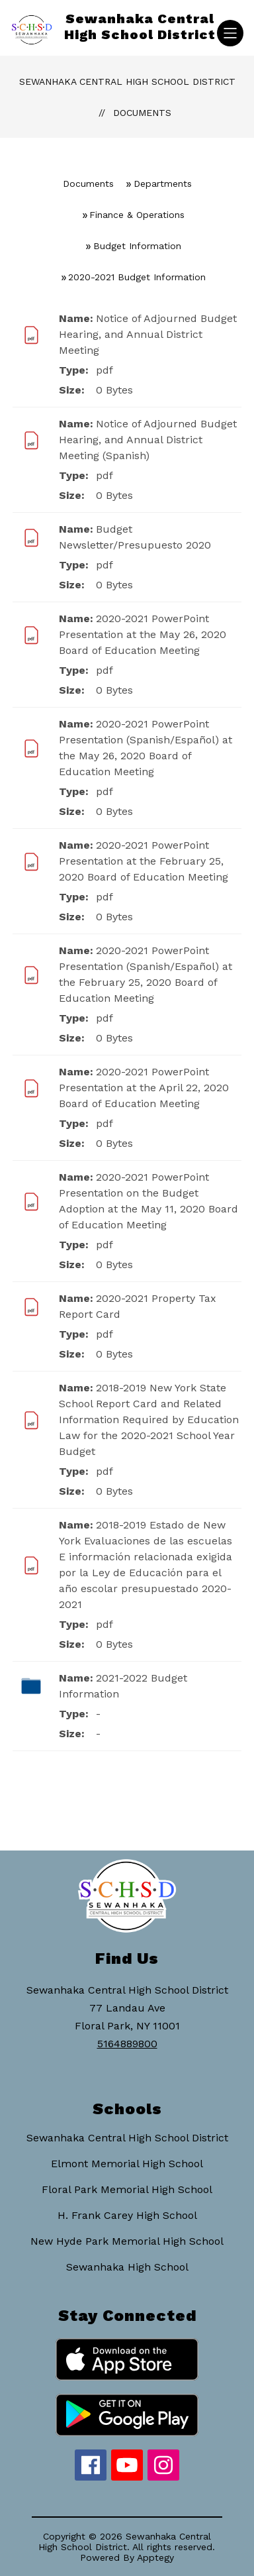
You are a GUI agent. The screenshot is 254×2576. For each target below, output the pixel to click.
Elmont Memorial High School (127, 2163)
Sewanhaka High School (127, 2267)
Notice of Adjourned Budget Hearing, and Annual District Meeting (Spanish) (148, 439)
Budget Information (137, 246)
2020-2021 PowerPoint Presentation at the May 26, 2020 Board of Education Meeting (142, 634)
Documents (142, 112)
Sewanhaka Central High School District (127, 81)
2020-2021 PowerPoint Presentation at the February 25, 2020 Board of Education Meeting (143, 861)
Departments (163, 183)
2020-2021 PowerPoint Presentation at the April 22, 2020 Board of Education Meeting (144, 1087)
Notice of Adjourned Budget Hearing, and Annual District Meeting (148, 334)
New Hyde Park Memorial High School (127, 2241)
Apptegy (155, 2557)
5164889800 (127, 2043)
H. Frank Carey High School (127, 2215)
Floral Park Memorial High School (127, 2189)
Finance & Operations (137, 214)
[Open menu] (230, 33)
